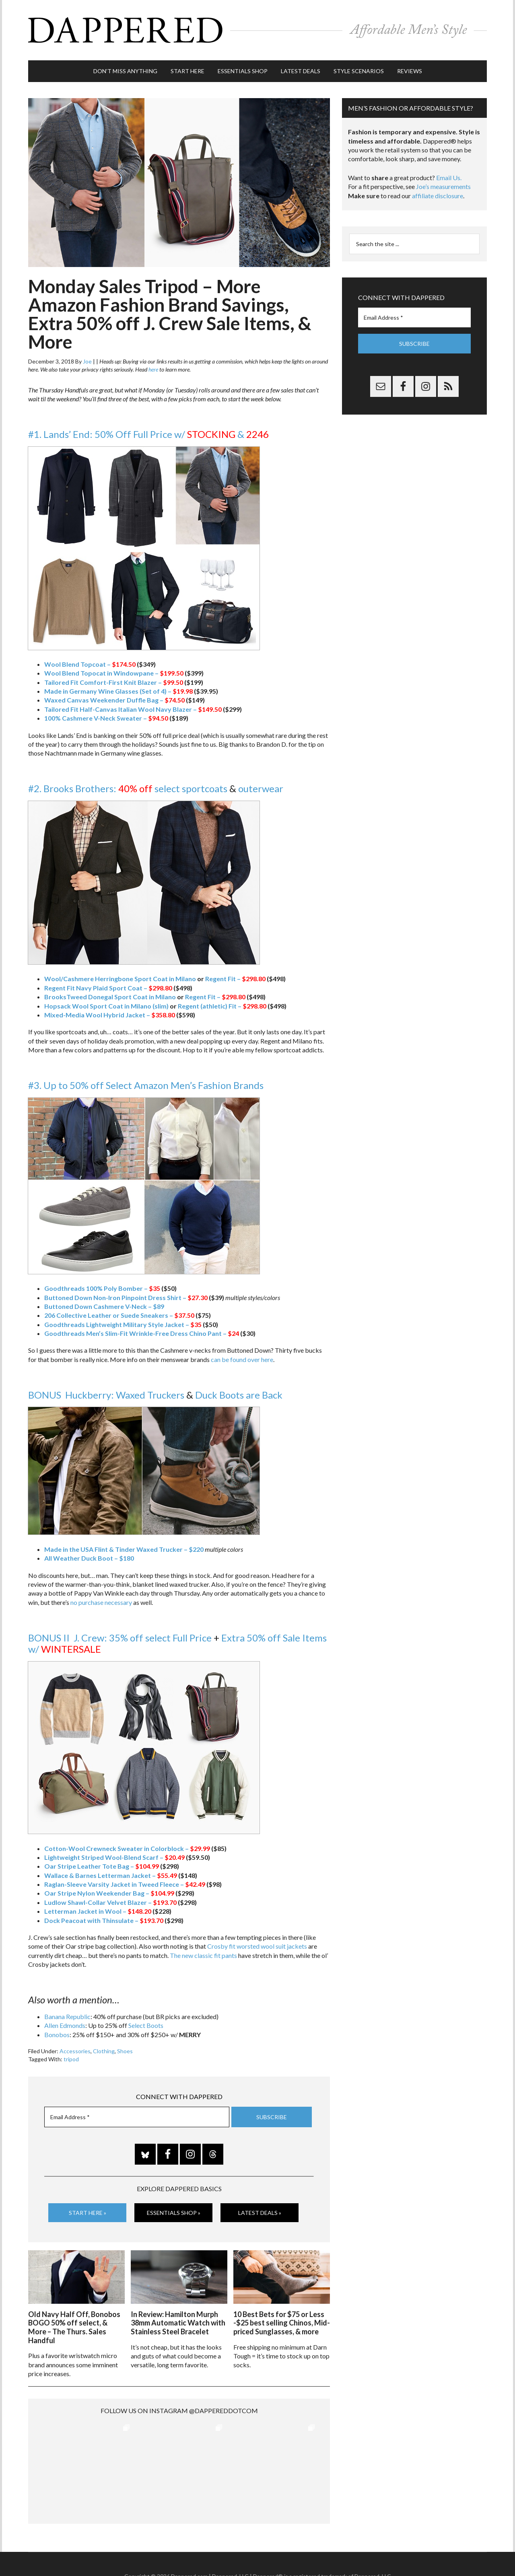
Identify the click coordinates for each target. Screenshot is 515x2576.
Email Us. (448, 177)
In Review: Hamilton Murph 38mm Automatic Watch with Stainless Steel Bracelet (178, 2323)
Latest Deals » (259, 2212)
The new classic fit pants (203, 1955)
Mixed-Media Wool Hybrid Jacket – (109, 1015)
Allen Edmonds (64, 2025)
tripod (71, 2059)
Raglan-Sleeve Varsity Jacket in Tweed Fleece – (124, 1884)
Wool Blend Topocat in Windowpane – (113, 673)
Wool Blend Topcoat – (90, 664)
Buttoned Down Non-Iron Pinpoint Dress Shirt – (126, 1297)
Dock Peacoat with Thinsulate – (103, 1920)
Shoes (125, 2051)
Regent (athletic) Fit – (222, 1006)
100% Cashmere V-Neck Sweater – (106, 718)
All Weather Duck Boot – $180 (89, 1558)
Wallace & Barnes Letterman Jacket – (110, 1875)
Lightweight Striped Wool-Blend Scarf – (114, 1857)
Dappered (257, 30)
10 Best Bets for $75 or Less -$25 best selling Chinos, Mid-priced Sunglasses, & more (281, 2323)
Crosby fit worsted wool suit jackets (257, 1946)
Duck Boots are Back (238, 1395)
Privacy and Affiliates (337, 2552)
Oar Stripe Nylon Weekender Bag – (109, 1893)
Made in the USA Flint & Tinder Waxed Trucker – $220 (124, 1549)
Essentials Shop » (173, 2212)
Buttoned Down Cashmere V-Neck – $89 (104, 1306)
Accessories (75, 2051)
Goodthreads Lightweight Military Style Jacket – (123, 1324)
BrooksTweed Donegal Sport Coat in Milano (110, 996)
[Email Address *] (136, 2117)
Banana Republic (67, 2016)
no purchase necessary (100, 1602)
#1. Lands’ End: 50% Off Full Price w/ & (148, 434)
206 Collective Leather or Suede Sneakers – (119, 1315)
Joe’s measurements (443, 186)
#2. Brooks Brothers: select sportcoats (127, 788)
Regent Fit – (235, 978)
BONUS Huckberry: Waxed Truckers (106, 1395)
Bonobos (57, 2034)
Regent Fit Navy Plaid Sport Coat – (108, 988)
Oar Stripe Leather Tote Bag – (101, 1866)
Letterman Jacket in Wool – (97, 1911)
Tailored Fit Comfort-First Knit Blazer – (113, 682)
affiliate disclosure (437, 195)
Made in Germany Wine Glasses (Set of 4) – (118, 691)
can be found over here (242, 1359)
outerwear (260, 788)
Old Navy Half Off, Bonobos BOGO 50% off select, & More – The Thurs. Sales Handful (74, 2327)
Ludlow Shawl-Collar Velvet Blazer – (110, 1902)
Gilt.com (376, 2552)
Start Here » (87, 2212)
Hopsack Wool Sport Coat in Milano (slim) (106, 1006)
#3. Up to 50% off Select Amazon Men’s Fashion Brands (146, 1085)
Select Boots (145, 2025)
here (153, 369)
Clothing (104, 2051)
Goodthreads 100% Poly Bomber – (102, 1288)
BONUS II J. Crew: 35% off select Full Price (120, 1637)
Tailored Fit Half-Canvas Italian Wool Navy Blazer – (133, 709)
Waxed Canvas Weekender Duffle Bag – (114, 700)
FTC (394, 2552)
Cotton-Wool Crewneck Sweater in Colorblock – (127, 1848)
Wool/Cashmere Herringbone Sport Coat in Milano (120, 978)
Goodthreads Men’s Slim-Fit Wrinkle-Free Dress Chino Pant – (141, 1333)
